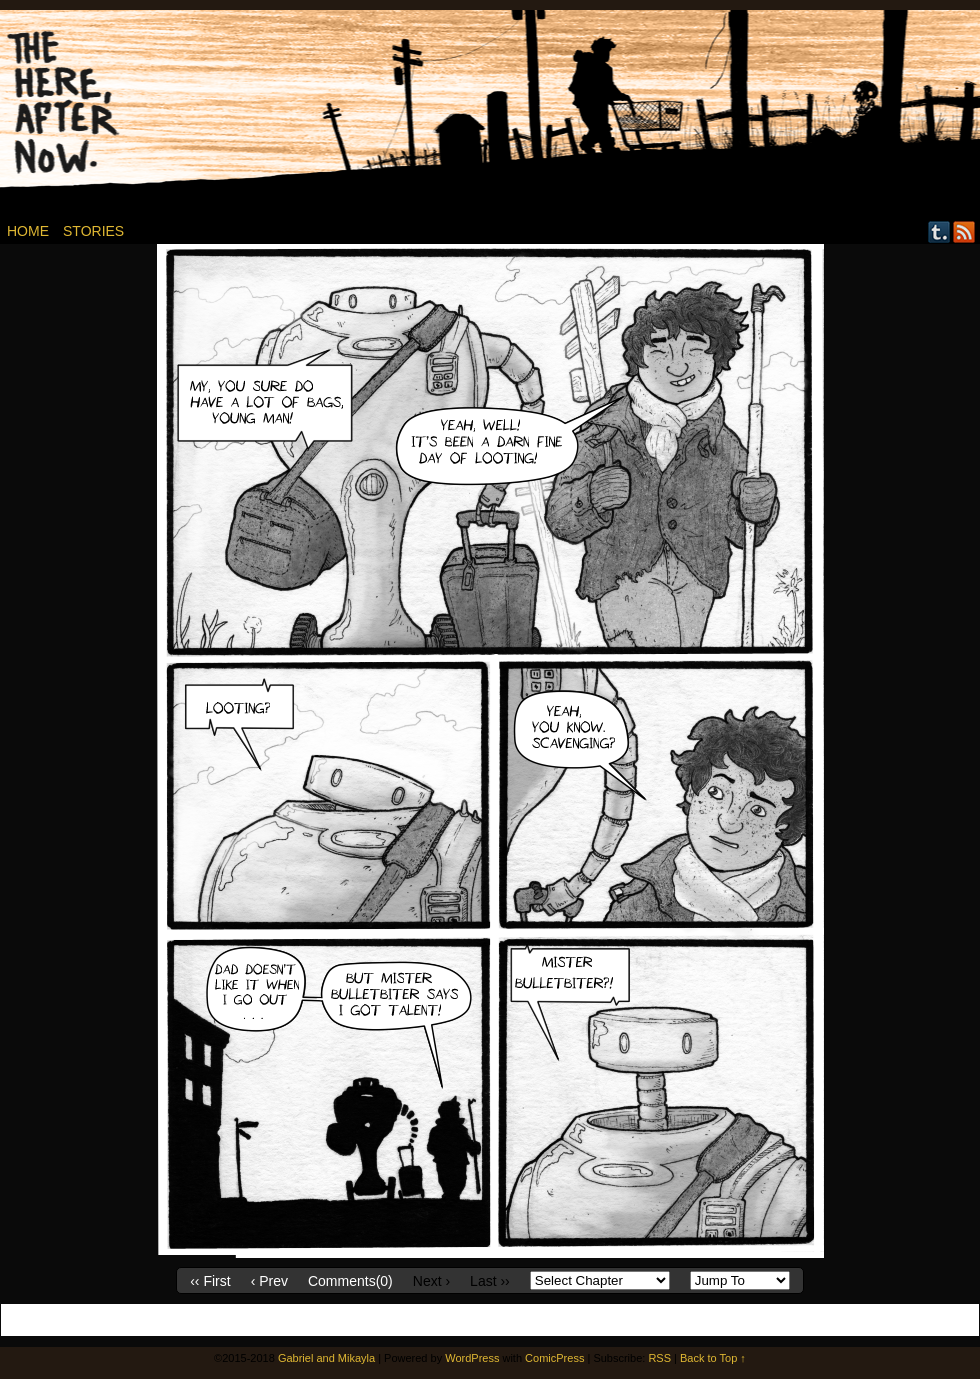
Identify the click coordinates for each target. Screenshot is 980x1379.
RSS (964, 231)
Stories (93, 231)
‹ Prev (269, 1281)
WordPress (472, 1358)
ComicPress (554, 1358)
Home (28, 231)
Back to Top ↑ (713, 1358)
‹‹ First (210, 1281)
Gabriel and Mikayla (326, 1358)
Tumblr (939, 231)
